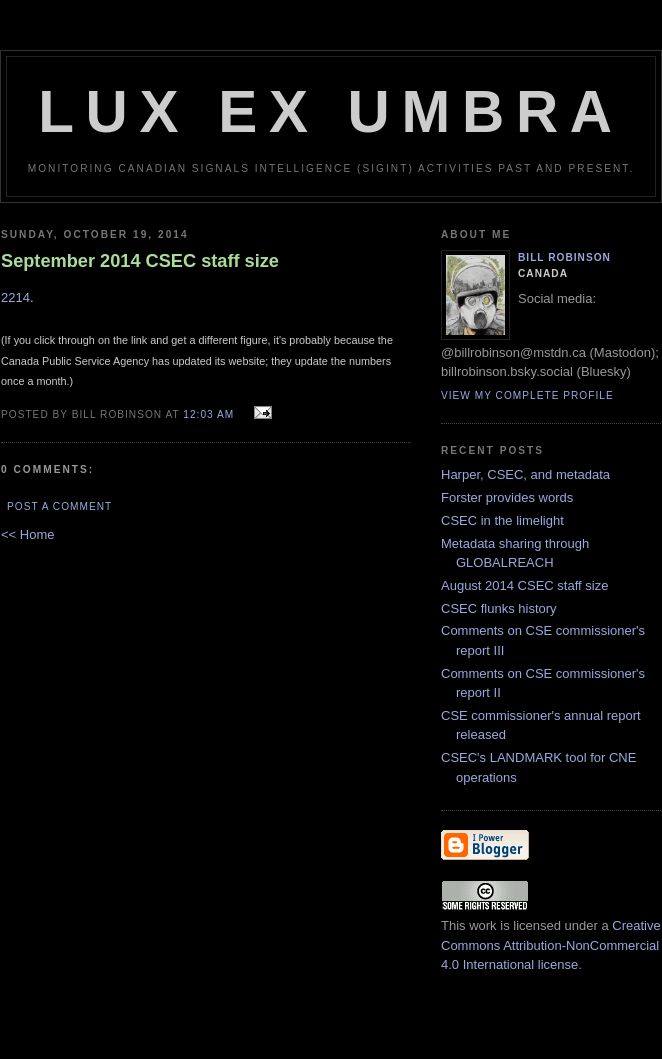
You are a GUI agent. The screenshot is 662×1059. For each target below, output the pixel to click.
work (482, 925)
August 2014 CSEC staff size (524, 585)
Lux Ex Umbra (331, 111)
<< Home (27, 534)
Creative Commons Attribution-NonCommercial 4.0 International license (551, 945)
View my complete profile (527, 395)
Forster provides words (507, 497)
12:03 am (208, 414)
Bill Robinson (564, 257)
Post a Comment (59, 506)
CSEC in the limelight (502, 520)
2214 (15, 297)
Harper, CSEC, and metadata (525, 474)
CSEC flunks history (499, 608)
